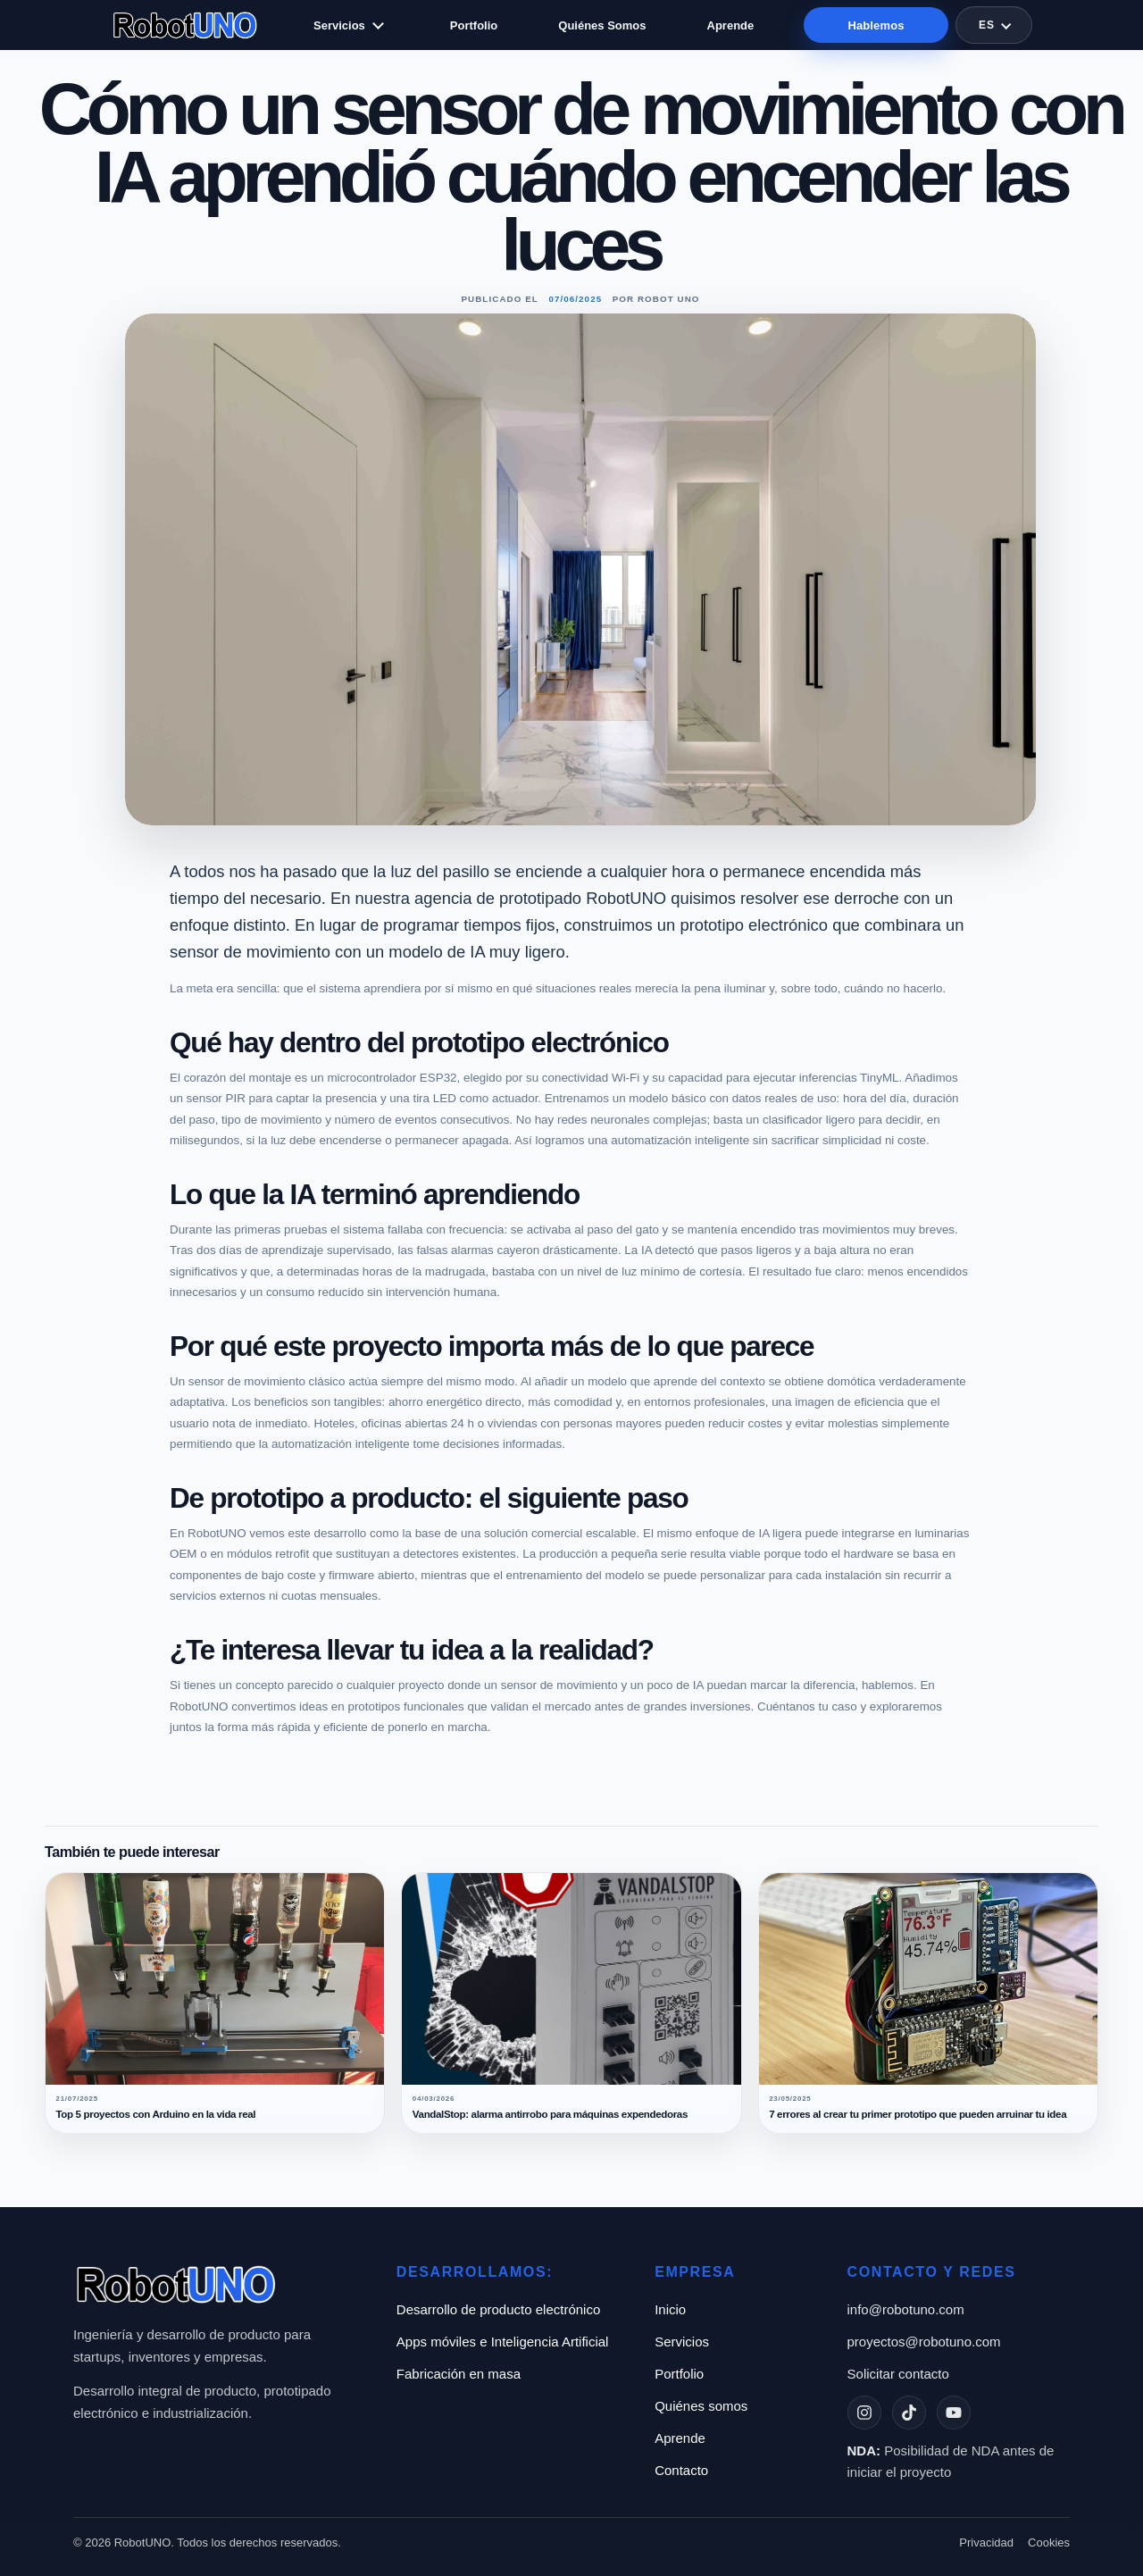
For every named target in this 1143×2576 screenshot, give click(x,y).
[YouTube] (954, 2413)
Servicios (339, 25)
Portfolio (473, 25)
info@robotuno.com (905, 2309)
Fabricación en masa (458, 2373)
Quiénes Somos (602, 25)
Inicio (670, 2309)
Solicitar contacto (898, 2373)
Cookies (1049, 2542)
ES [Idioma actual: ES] (987, 25)
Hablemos (875, 25)
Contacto (681, 2470)
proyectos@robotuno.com (924, 2341)
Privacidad (986, 2542)
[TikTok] (909, 2413)
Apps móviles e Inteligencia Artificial (502, 2341)
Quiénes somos (701, 2405)
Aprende (731, 25)
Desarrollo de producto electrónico (498, 2309)
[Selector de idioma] (993, 25)
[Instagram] (864, 2413)
